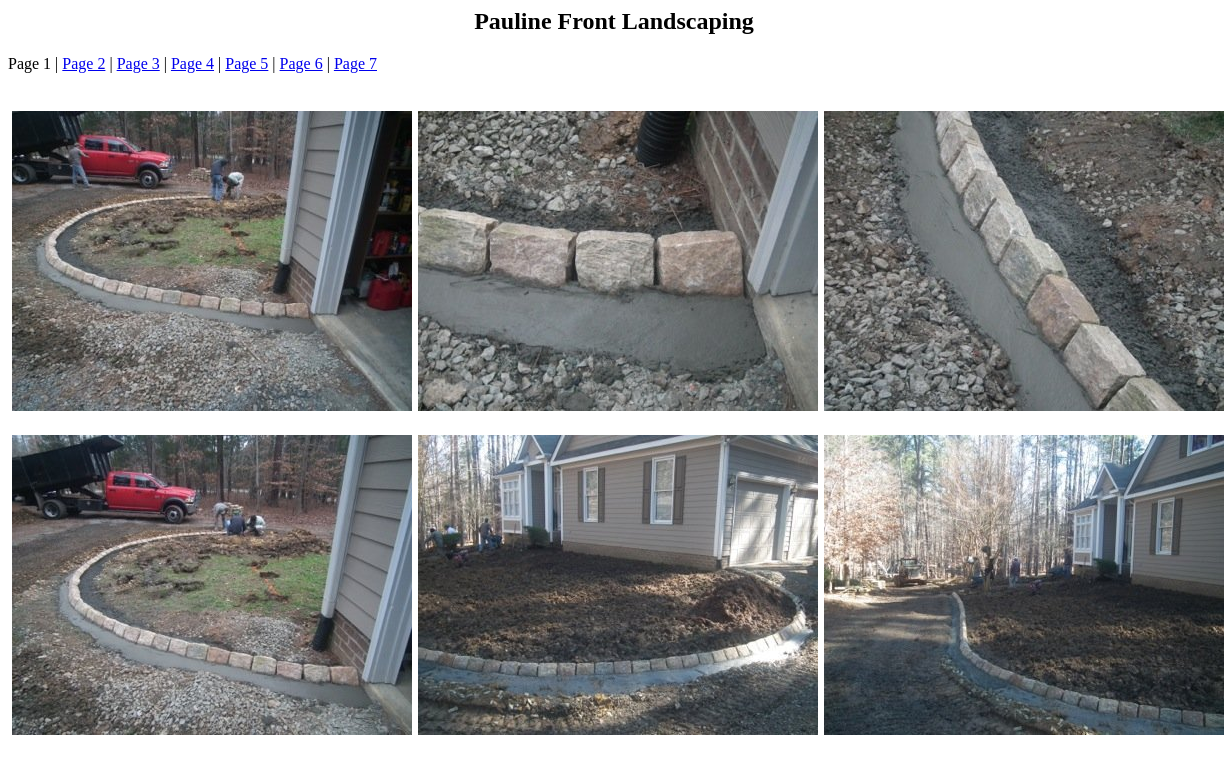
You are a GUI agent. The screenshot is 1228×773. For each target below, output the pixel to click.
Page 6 (301, 63)
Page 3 (138, 63)
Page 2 (83, 63)
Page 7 (355, 63)
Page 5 (246, 63)
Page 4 (192, 63)
